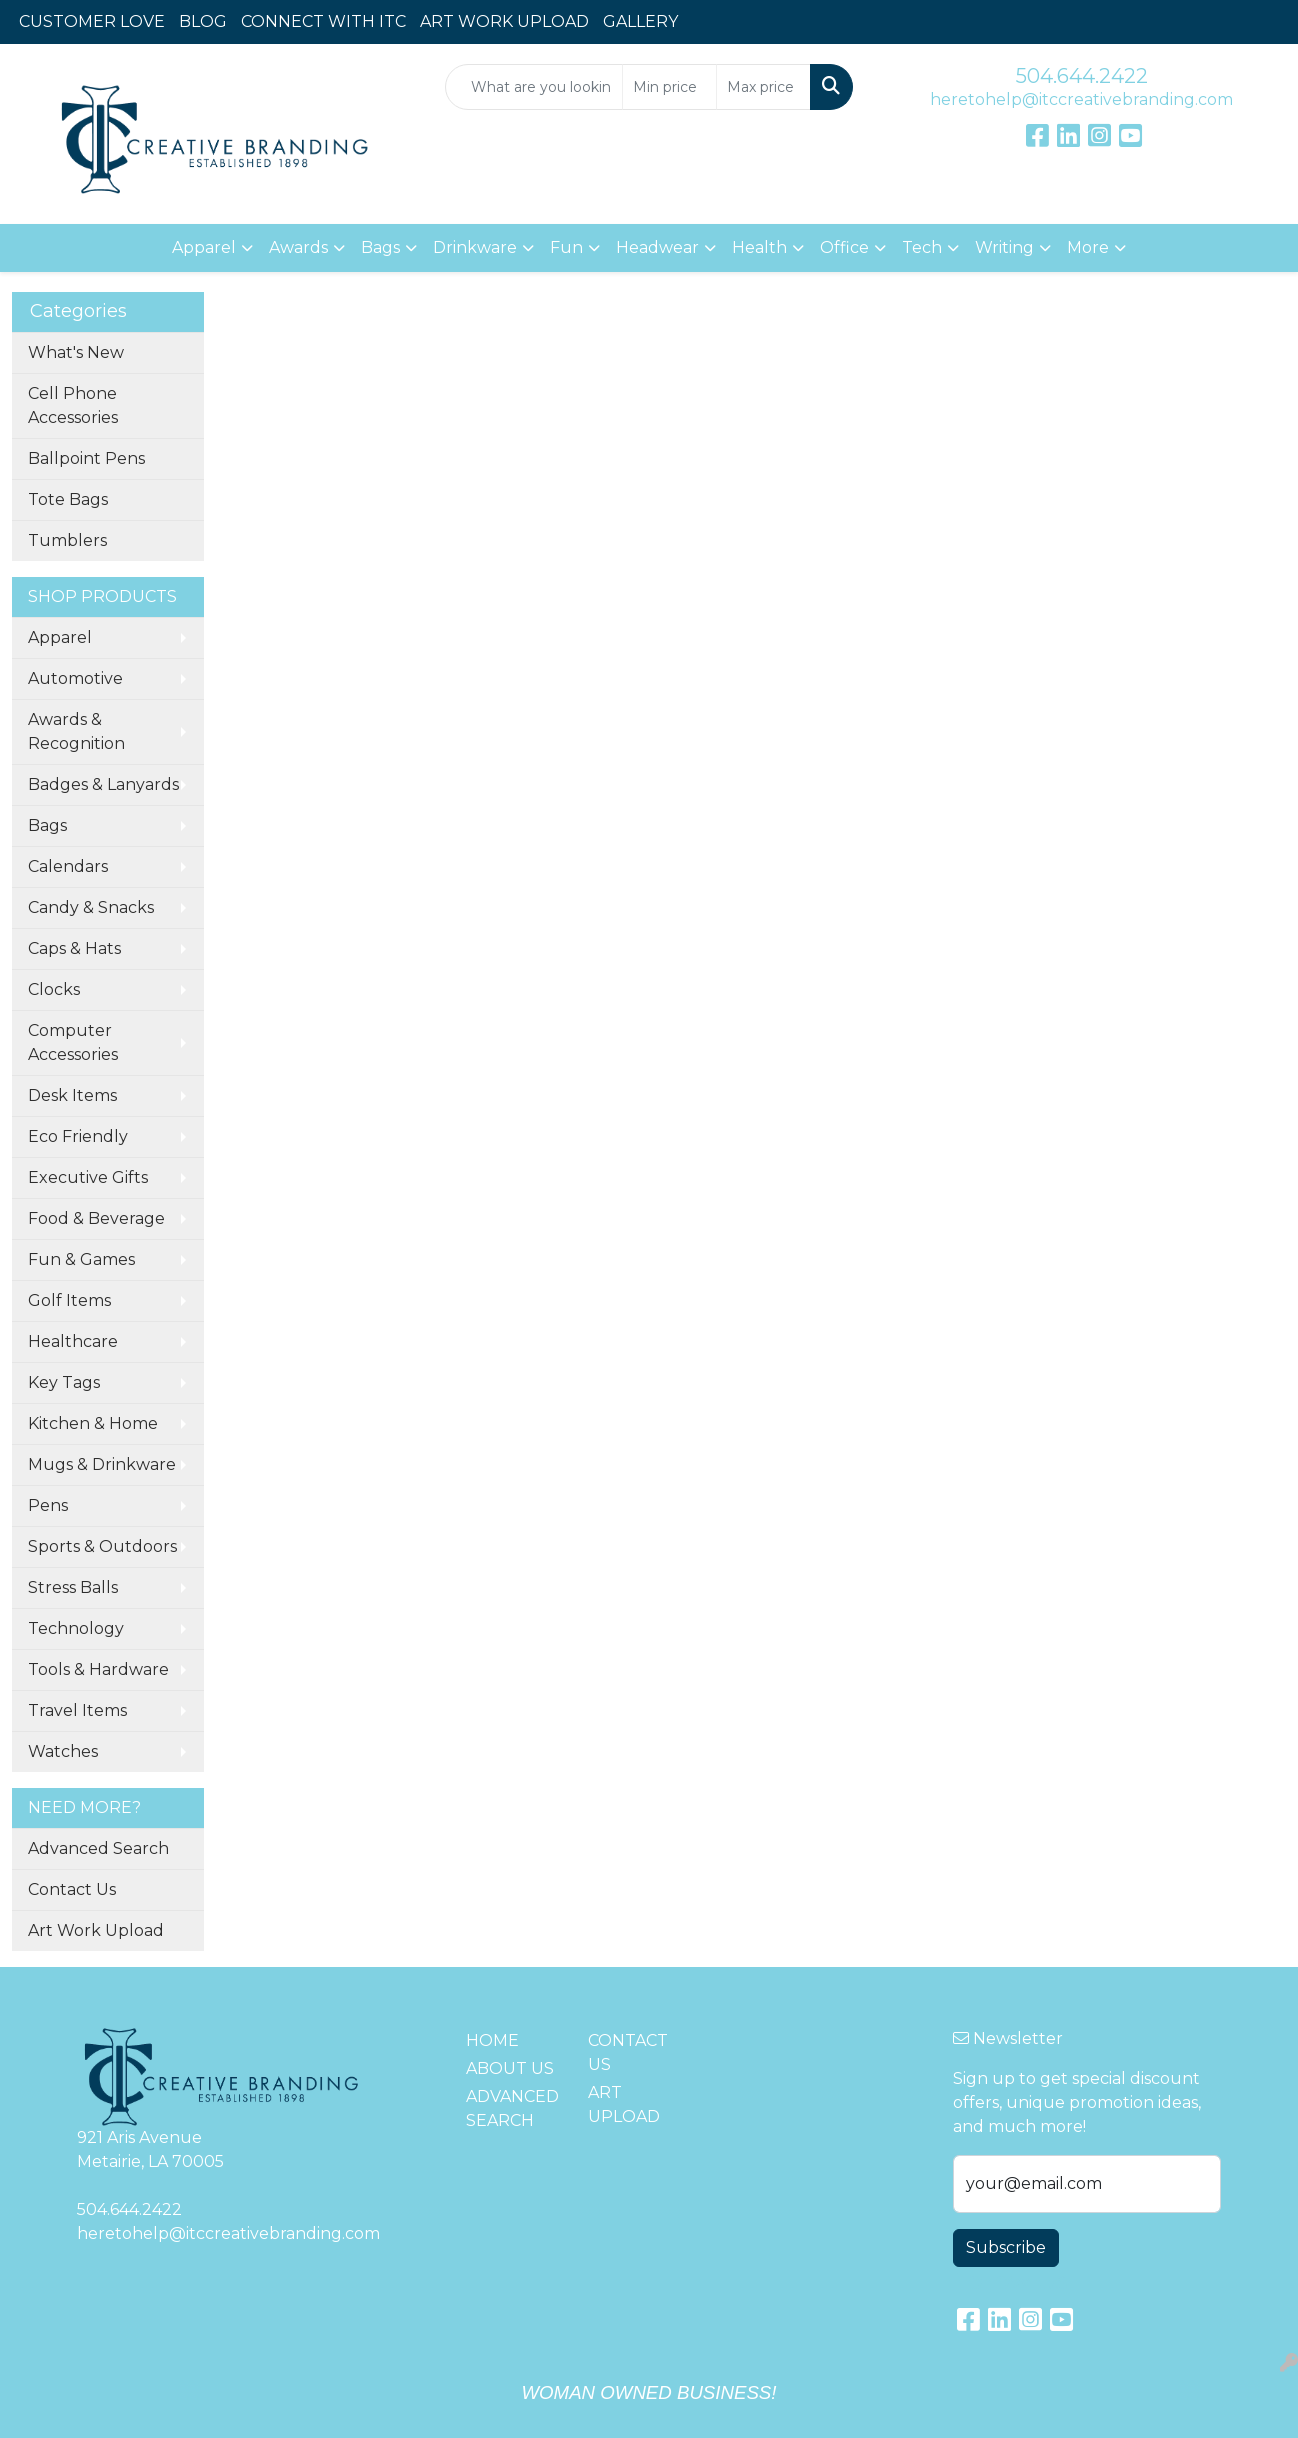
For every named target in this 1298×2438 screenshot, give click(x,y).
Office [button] (844, 247)
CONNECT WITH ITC (323, 21)
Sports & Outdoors (102, 1546)
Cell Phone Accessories (73, 405)
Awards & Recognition (76, 731)
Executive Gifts (88, 1177)
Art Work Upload (96, 1930)
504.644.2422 (1082, 76)
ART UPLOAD (624, 2104)
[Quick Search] (534, 87)
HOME (492, 2040)
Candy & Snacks (91, 907)
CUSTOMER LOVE (92, 21)
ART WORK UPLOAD (504, 21)
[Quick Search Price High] (763, 87)
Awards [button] (298, 247)
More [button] (1088, 247)
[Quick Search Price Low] (669, 87)
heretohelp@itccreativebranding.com (1081, 99)
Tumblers (67, 540)
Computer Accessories (73, 1042)
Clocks (54, 989)
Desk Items (72, 1095)
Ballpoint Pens (86, 458)
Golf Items (69, 1300)
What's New (76, 352)
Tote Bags (68, 499)
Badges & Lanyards (103, 784)
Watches (63, 1751)
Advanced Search (98, 1848)
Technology (76, 1628)
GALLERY (640, 21)
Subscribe (1006, 2247)
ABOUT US (510, 2068)
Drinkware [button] (475, 247)
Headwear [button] (657, 247)
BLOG (203, 21)
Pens (48, 1505)
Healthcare (73, 1341)
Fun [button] (566, 247)
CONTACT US (628, 2052)
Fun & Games (81, 1259)
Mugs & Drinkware (102, 1464)
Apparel (60, 637)
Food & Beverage (96, 1218)
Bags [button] (380, 247)
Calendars (68, 866)
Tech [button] (922, 247)
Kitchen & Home (93, 1423)
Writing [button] (1004, 247)
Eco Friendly (78, 1136)
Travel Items (77, 1710)
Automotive (75, 678)
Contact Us (72, 1889)
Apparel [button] (204, 247)
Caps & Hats (74, 948)
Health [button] (759, 247)
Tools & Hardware (98, 1669)
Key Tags (64, 1382)
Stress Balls (73, 1587)
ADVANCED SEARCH (512, 2108)
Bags (47, 825)
